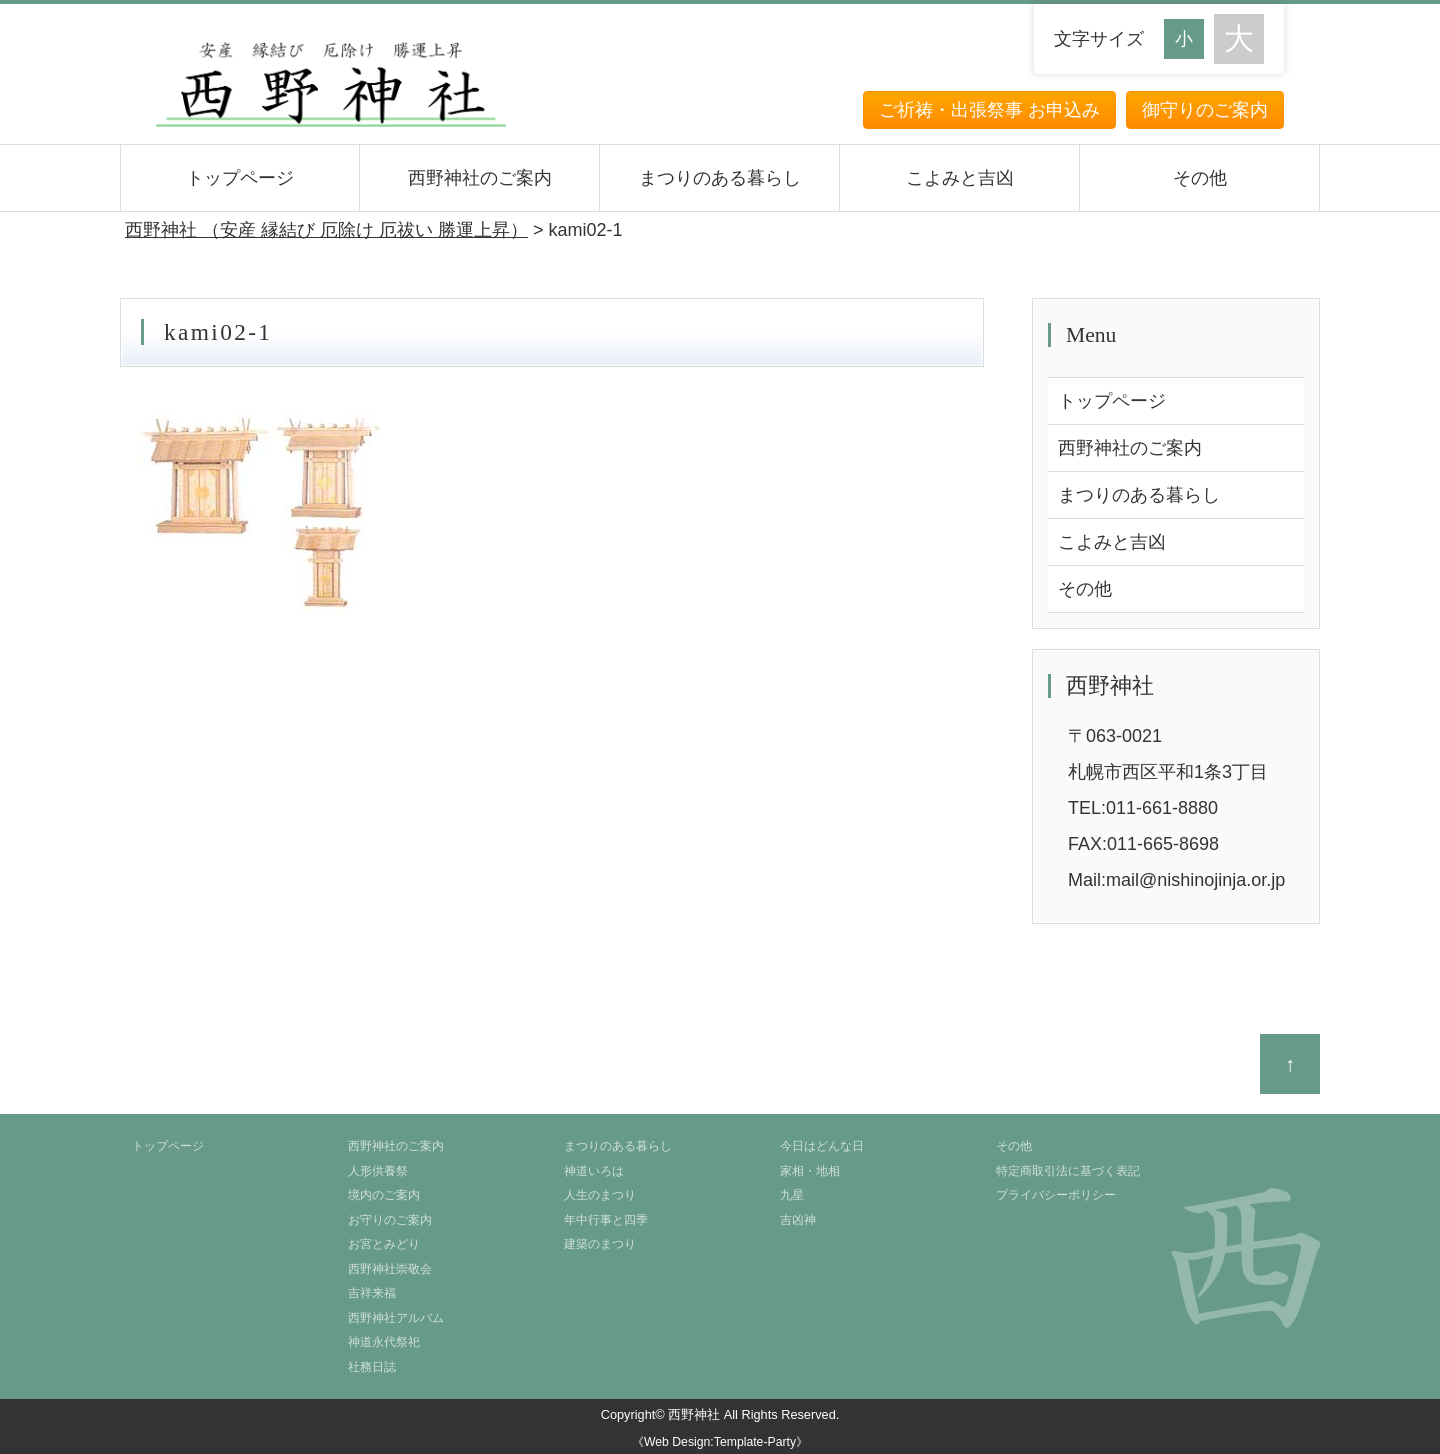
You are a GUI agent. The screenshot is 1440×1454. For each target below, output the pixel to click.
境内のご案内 (384, 1195)
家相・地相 (810, 1171)
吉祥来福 (372, 1293)
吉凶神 (798, 1220)
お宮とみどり (384, 1244)
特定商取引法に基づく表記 (1068, 1171)
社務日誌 (372, 1367)
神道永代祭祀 (384, 1342)
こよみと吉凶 (960, 178)
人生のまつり (600, 1195)
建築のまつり (600, 1244)
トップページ (240, 178)
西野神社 (694, 1414)
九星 (792, 1195)
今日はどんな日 (822, 1146)
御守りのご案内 (1205, 110)
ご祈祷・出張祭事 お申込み (989, 110)
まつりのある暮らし (720, 178)
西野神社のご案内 (480, 178)
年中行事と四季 (606, 1220)
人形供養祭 (378, 1171)
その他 (1200, 178)
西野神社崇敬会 (390, 1269)
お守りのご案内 (390, 1220)
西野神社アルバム (396, 1318)
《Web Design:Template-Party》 (720, 1442)
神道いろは (594, 1171)
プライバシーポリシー (1056, 1195)
